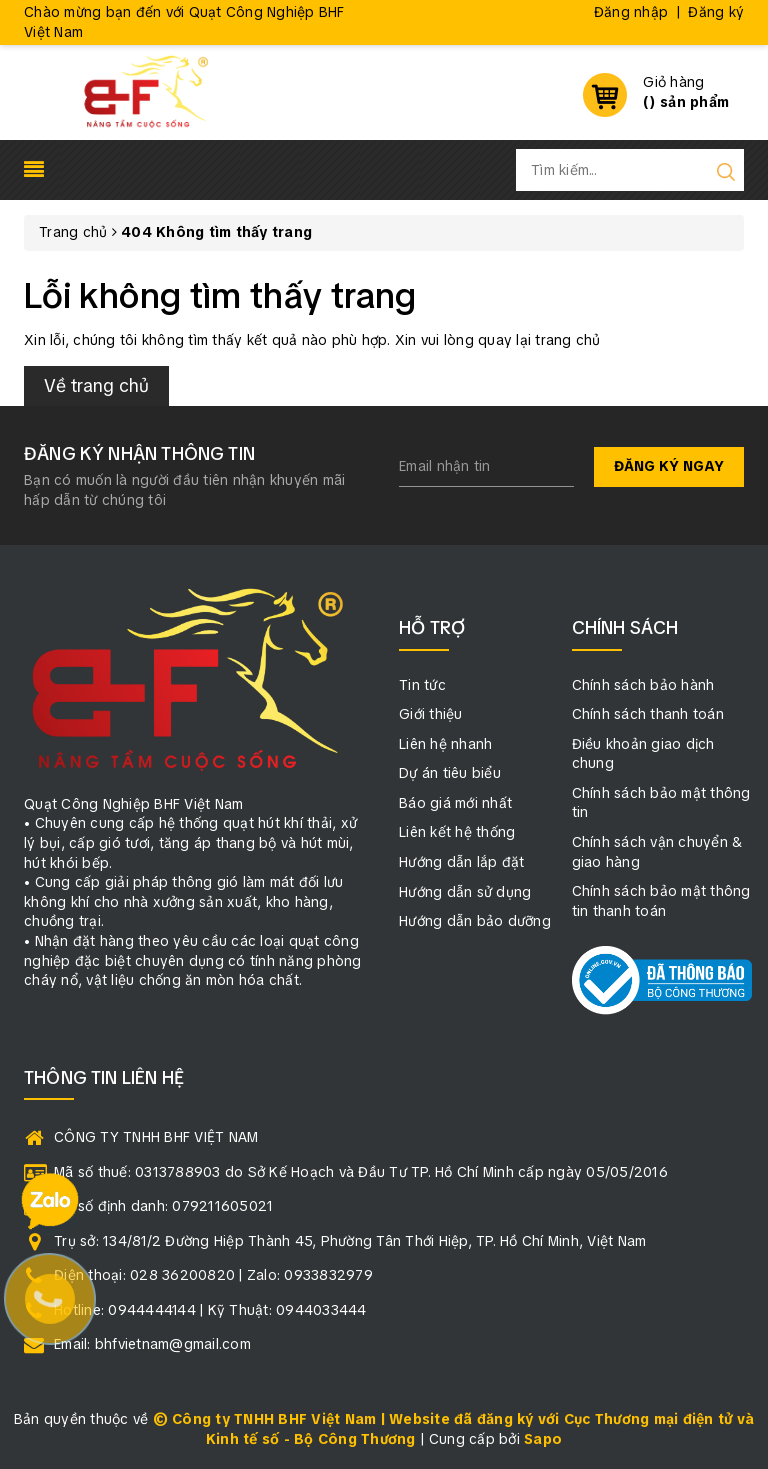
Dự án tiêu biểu (450, 773)
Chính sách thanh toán (648, 714)
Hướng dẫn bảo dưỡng (475, 921)
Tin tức (422, 685)
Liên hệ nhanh (445, 744)
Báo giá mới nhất (455, 803)
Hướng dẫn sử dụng (465, 892)
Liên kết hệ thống (457, 832)
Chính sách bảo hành (643, 685)
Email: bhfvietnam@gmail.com (152, 1344)
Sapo (543, 1439)
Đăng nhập (631, 12)
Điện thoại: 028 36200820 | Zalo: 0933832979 (213, 1275)
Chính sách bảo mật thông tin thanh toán (661, 901)
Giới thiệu (431, 714)
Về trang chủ (96, 385)
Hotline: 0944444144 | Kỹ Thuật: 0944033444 (210, 1310)
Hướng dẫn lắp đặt (461, 862)
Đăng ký (716, 12)
